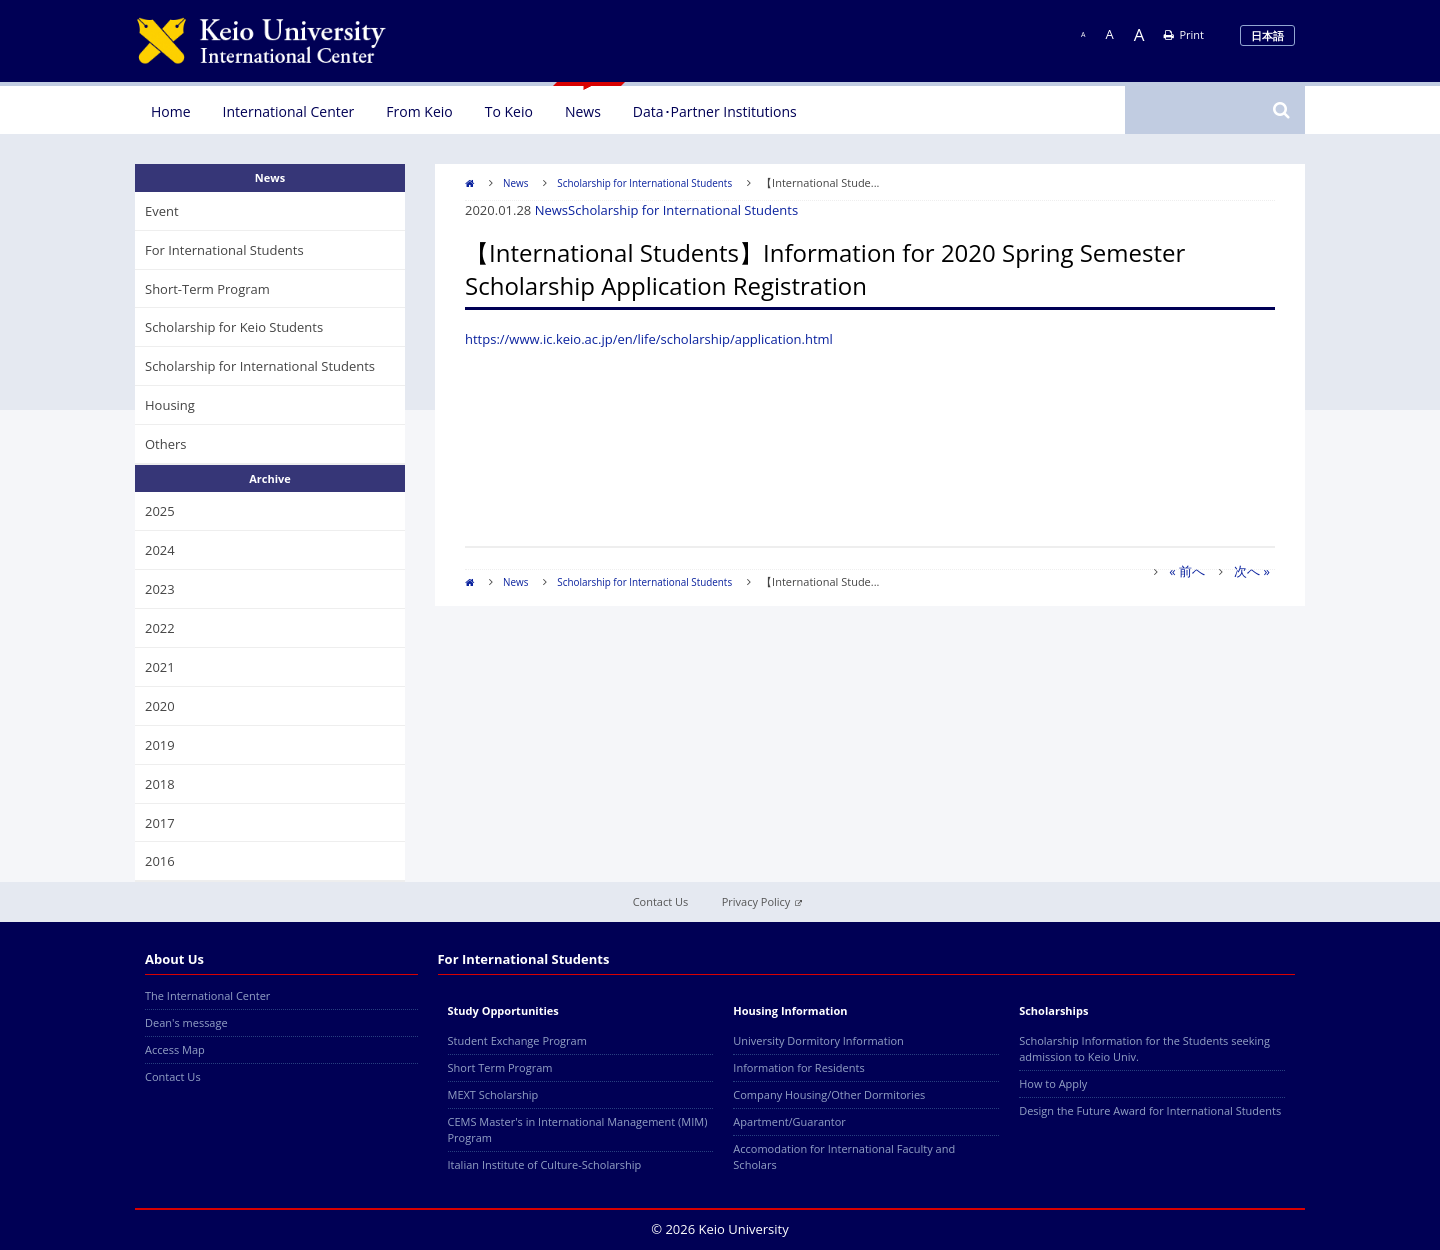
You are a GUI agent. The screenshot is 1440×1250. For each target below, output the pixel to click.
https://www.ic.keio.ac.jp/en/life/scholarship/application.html (649, 339)
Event (162, 211)
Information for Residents (798, 1067)
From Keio (419, 111)
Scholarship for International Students (644, 183)
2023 (160, 589)
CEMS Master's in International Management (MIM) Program (578, 1129)
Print (1184, 34)
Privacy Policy (762, 901)
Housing (170, 405)
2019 (160, 745)
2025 (160, 511)
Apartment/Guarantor (789, 1121)
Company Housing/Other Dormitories (829, 1094)
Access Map (175, 1049)
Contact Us (661, 901)
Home (171, 111)
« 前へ (1187, 571)
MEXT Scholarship (493, 1094)
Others (166, 444)
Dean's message (186, 1022)
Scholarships (1053, 1010)
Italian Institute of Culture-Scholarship (545, 1164)
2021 (160, 667)
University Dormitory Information (818, 1040)
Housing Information (790, 1010)
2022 (160, 628)
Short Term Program (500, 1067)
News (583, 111)
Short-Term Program (207, 289)
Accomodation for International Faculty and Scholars (844, 1156)
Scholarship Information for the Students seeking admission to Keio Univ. (1144, 1048)
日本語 (1267, 35)
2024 (160, 550)
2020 (160, 706)
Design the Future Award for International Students (1150, 1110)
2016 (160, 861)
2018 (160, 784)
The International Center (207, 995)
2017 (160, 823)
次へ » (1252, 571)
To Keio (509, 111)
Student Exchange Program (517, 1040)
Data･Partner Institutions (715, 111)
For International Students (224, 250)
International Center (289, 111)
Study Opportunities (503, 1010)
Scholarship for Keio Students (234, 327)
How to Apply (1053, 1083)
